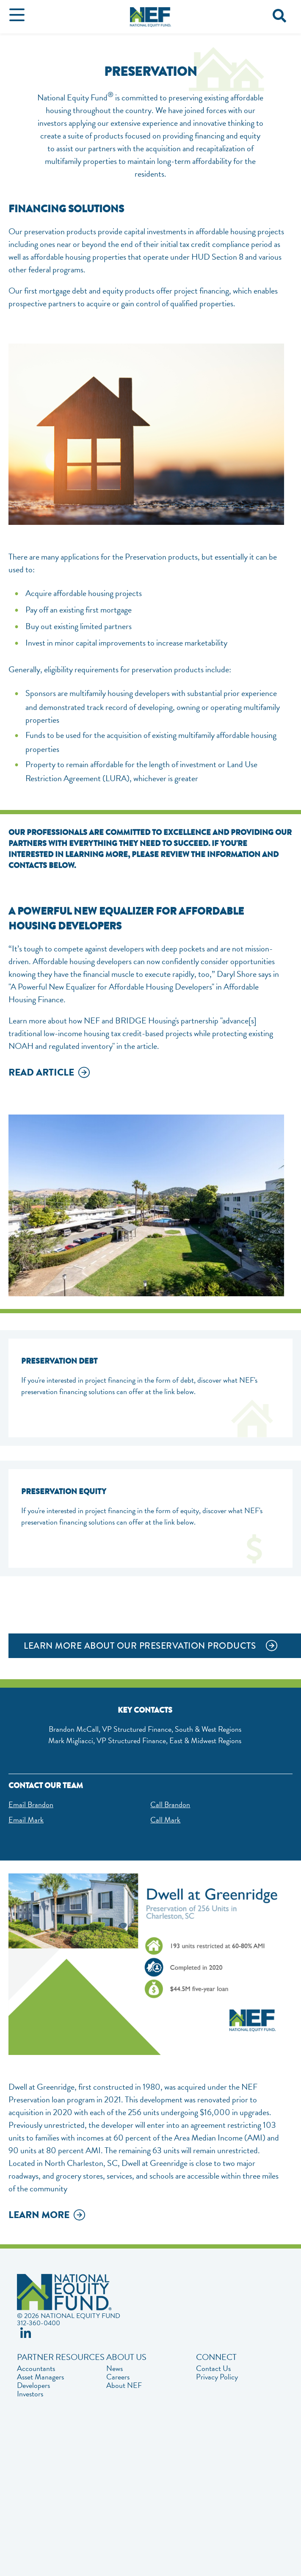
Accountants (36, 2368)
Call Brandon (170, 1804)
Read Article (41, 1073)
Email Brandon (30, 1804)
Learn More (38, 2215)
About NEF (124, 2385)
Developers (33, 2385)
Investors (30, 2394)
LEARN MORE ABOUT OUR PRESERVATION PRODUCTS (140, 1645)
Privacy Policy (217, 2377)
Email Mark (26, 1819)
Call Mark (165, 1819)
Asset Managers (40, 2377)
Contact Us (213, 2368)
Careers (118, 2377)
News (114, 2368)
